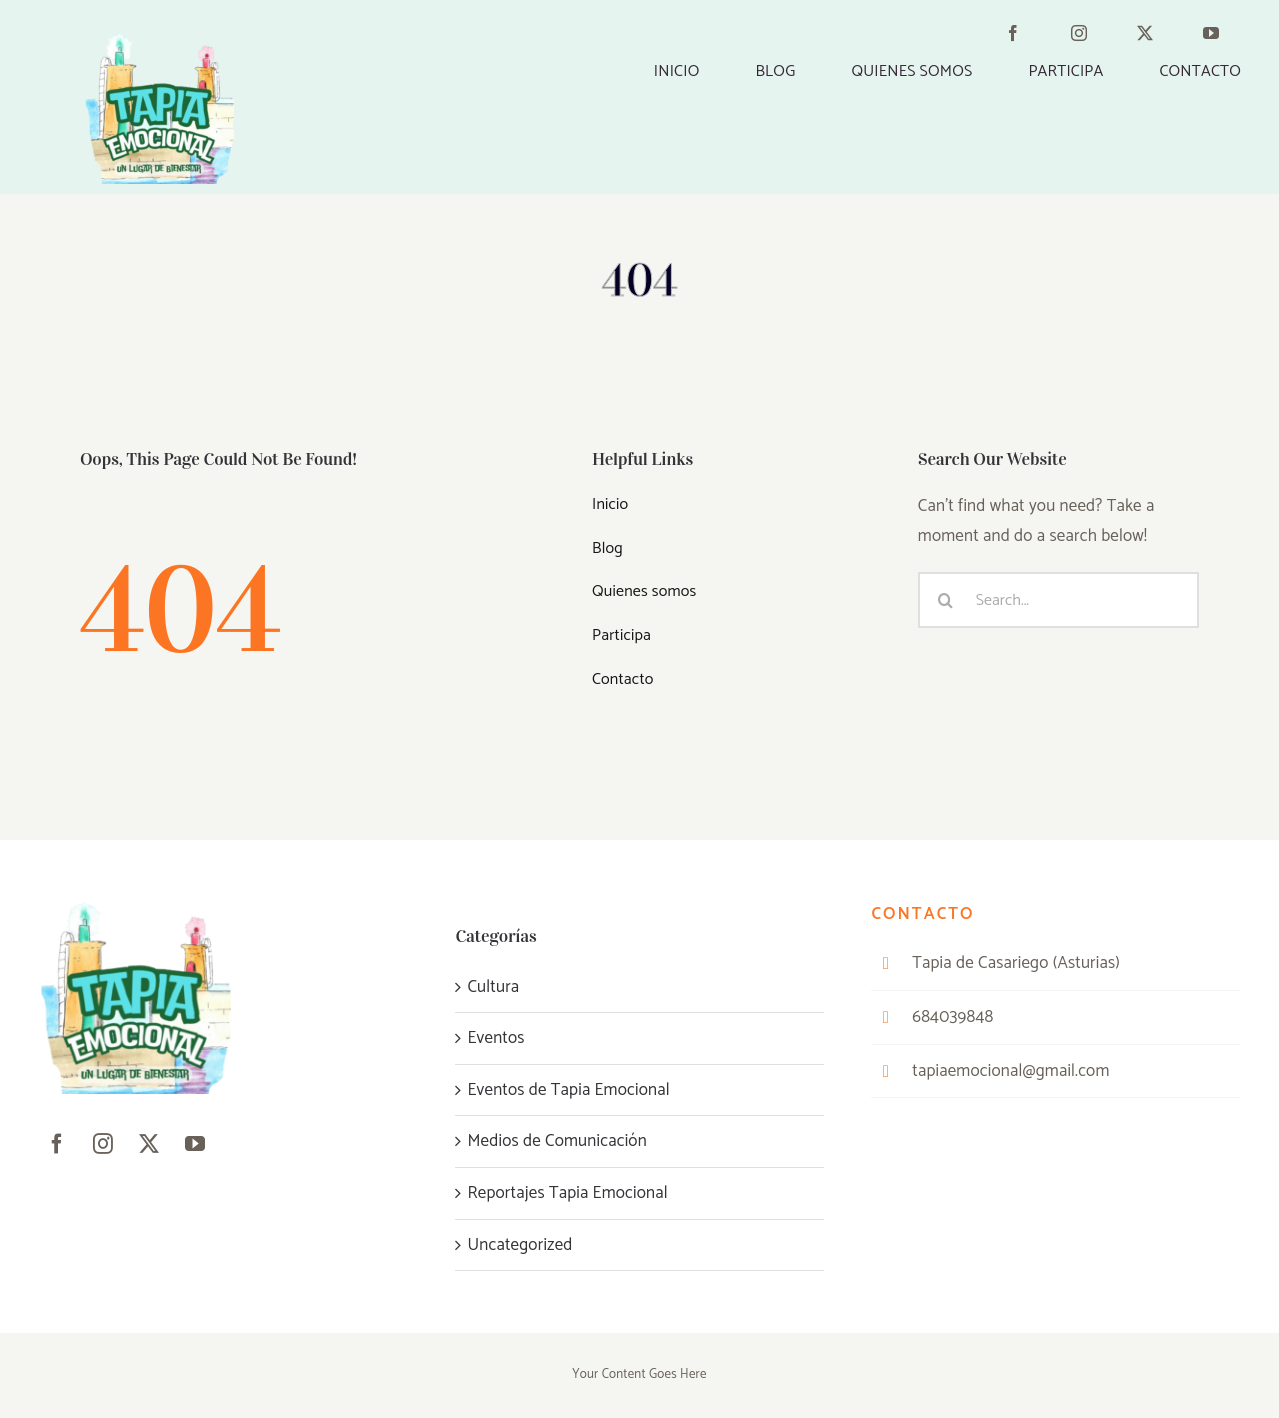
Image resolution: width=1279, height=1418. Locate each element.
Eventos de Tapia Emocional (568, 1090)
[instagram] (1091, 37)
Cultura (493, 987)
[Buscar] (946, 600)
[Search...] (1058, 600)
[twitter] (1157, 37)
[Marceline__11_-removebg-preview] (159, 42)
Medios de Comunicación (556, 1141)
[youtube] (1223, 37)
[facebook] (1025, 37)
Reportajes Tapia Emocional (567, 1193)
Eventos (495, 1038)
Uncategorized (519, 1245)
